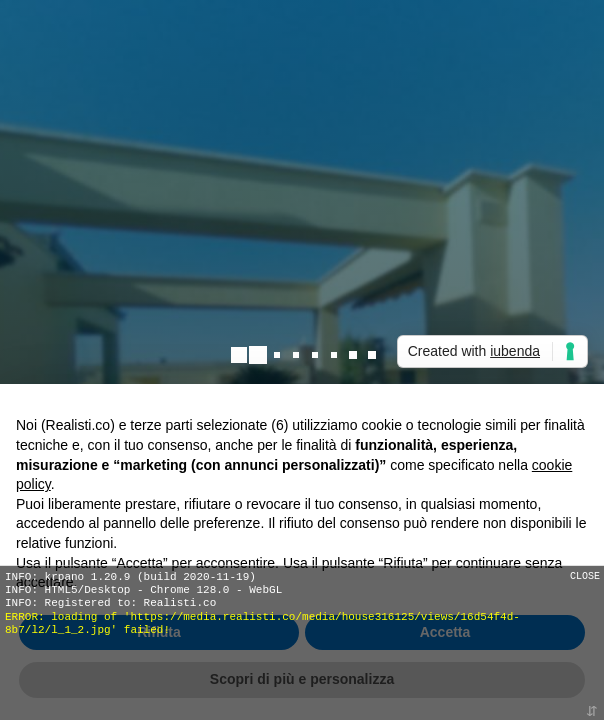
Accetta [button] (445, 632)
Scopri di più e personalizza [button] (302, 679)
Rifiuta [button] (159, 632)
